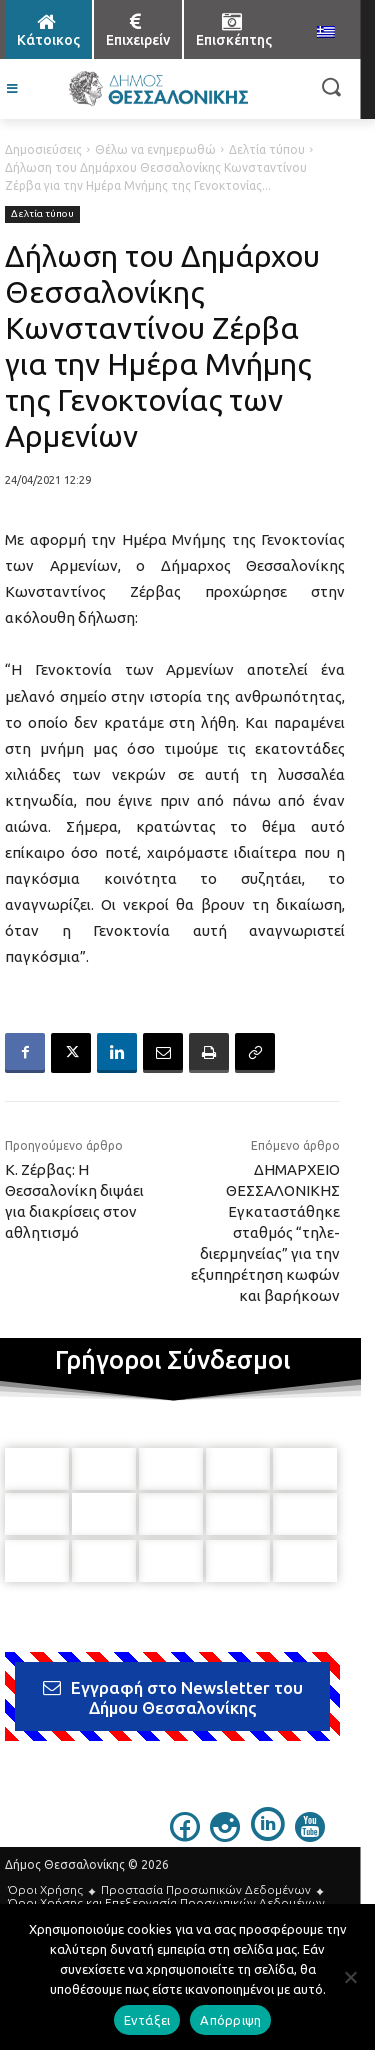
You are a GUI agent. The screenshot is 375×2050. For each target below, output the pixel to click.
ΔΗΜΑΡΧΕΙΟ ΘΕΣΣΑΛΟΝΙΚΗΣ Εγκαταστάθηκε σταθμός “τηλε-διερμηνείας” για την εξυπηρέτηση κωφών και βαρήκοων (265, 1232)
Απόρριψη (230, 2020)
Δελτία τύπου (267, 149)
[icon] (185, 1835)
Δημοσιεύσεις (43, 149)
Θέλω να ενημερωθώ (155, 149)
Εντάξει (147, 2020)
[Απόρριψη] (350, 1977)
